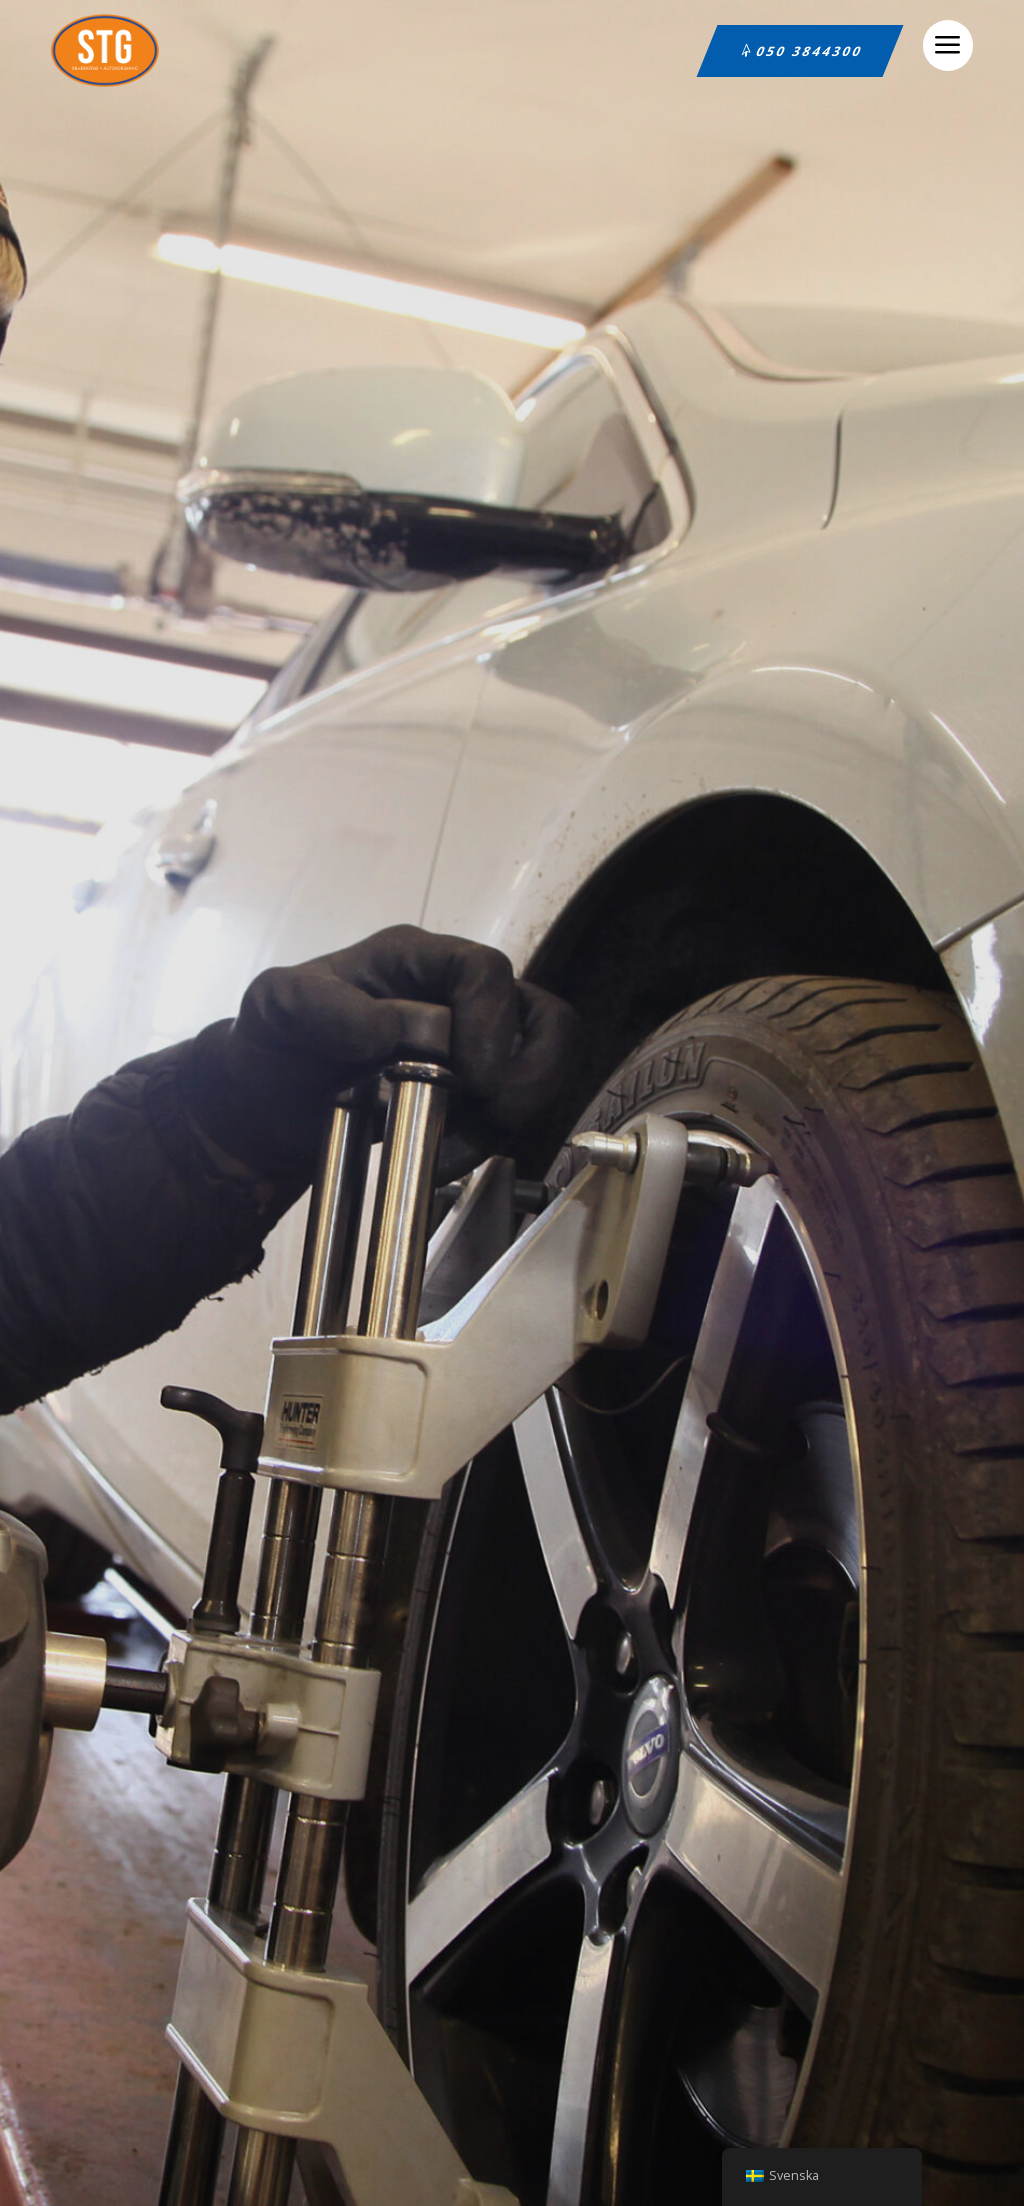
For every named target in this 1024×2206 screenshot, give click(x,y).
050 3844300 (809, 51)
